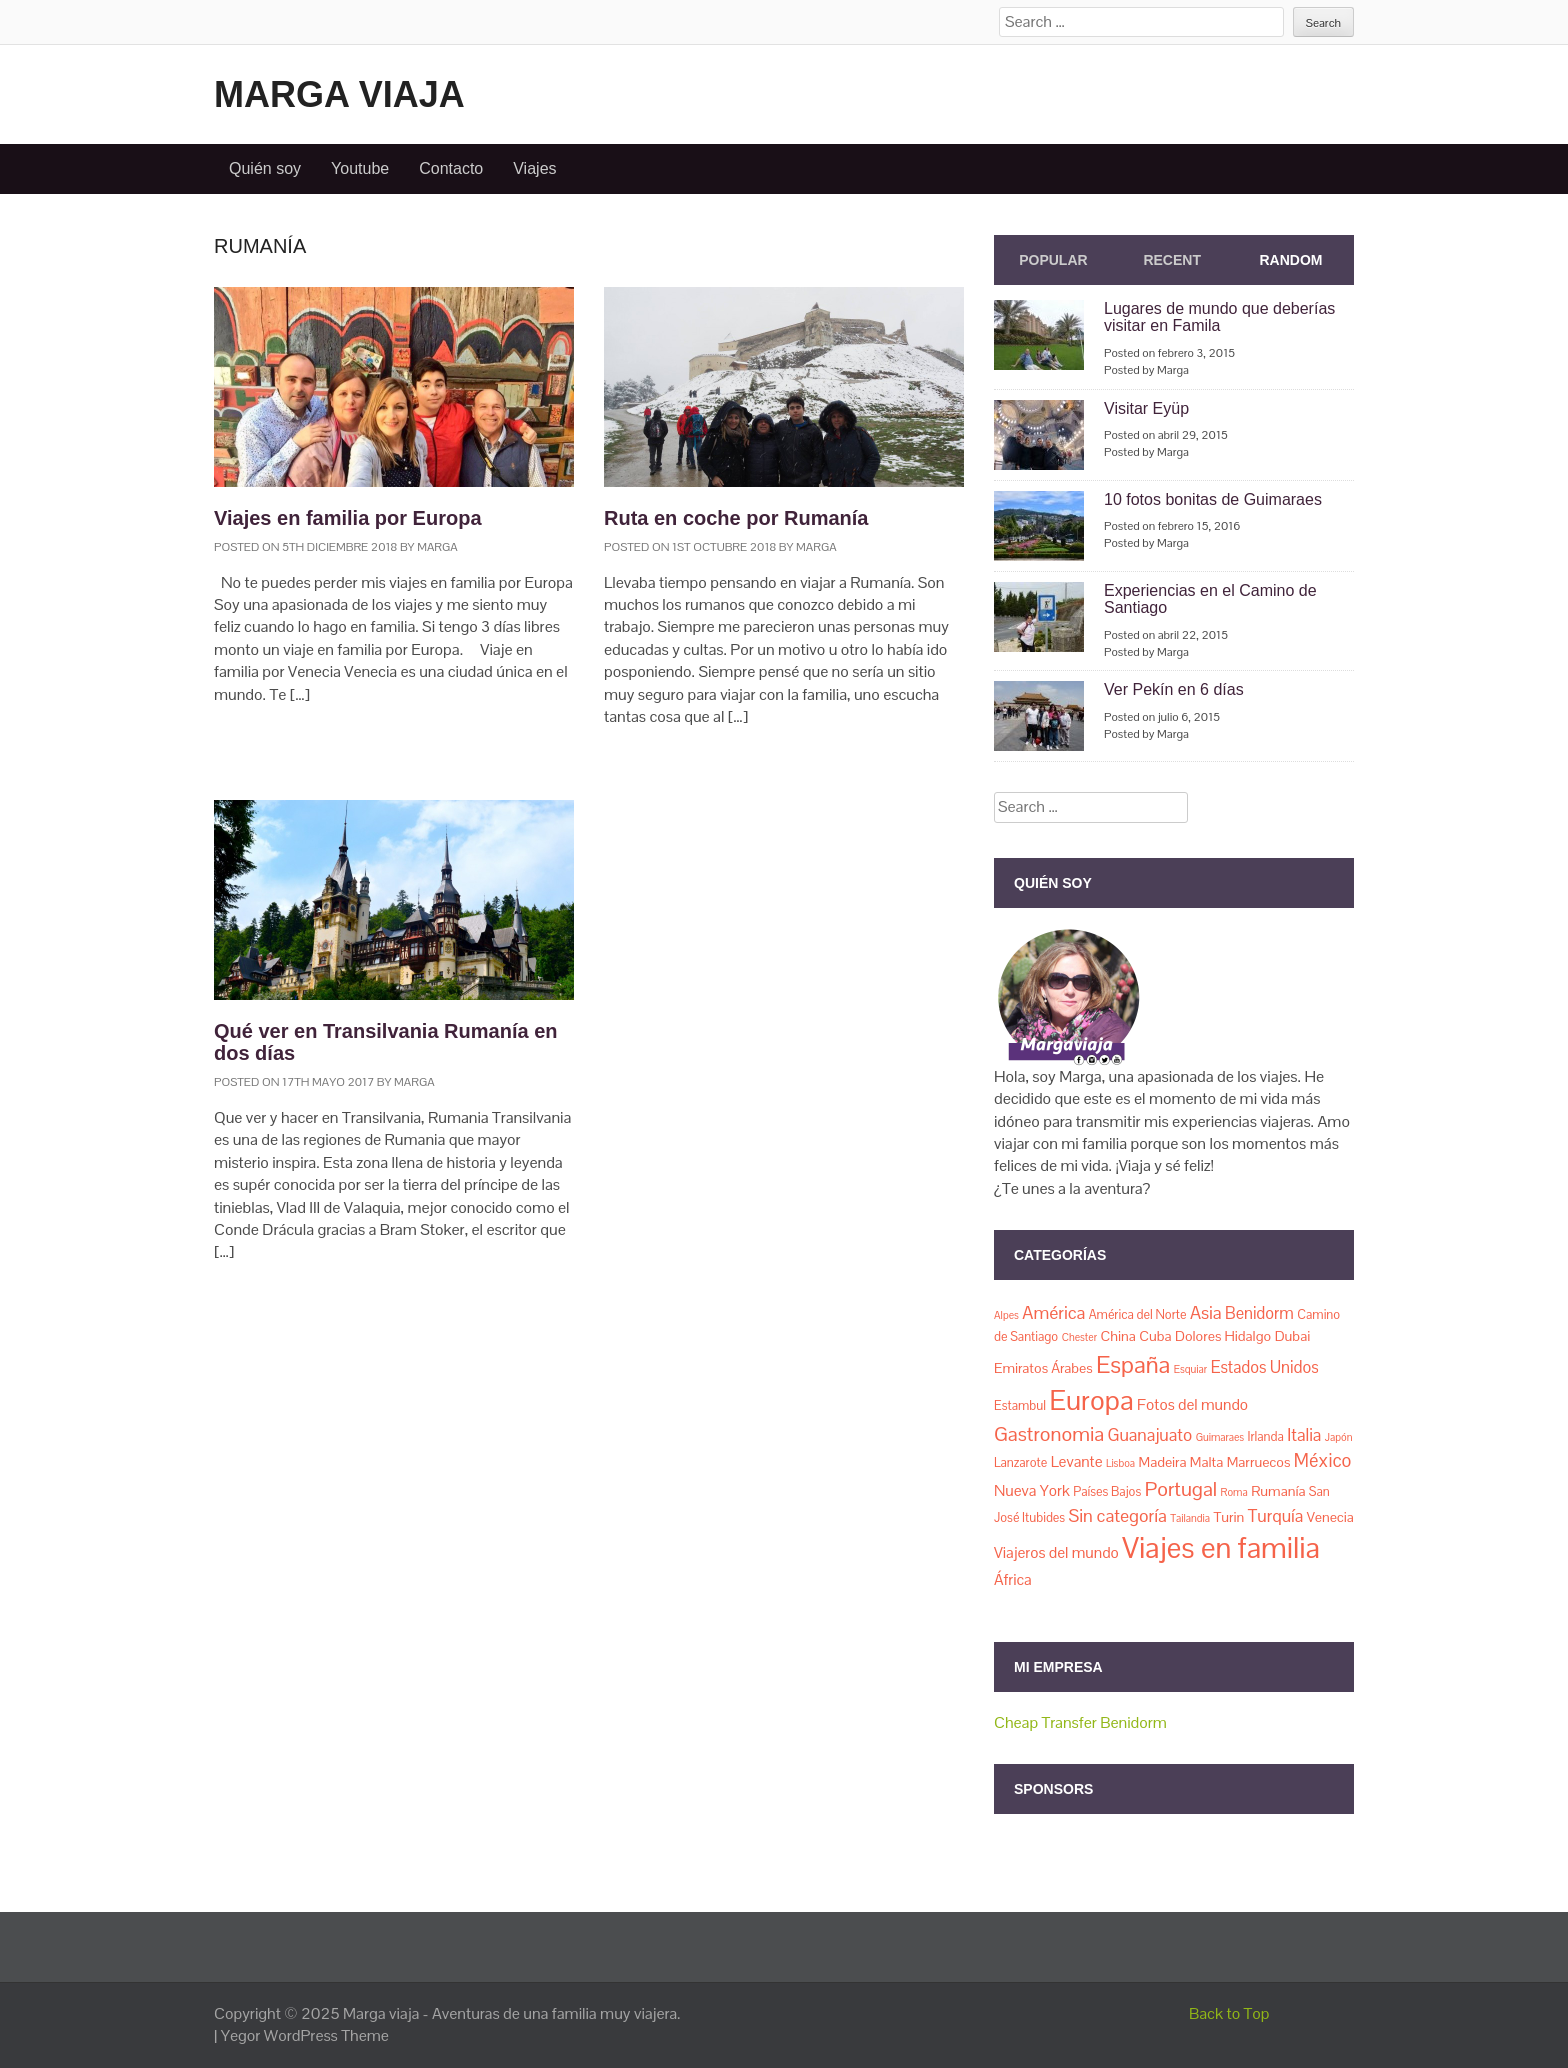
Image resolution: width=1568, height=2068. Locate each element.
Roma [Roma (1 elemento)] (1234, 1492)
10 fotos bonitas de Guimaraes (1213, 499)
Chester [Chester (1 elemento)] (1079, 1337)
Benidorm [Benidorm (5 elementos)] (1259, 1313)
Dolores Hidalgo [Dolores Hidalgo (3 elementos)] (1223, 1336)
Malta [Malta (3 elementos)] (1206, 1462)
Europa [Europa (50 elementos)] (1091, 1400)
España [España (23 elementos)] (1133, 1364)
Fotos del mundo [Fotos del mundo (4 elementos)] (1192, 1405)
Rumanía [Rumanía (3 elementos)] (1278, 1491)
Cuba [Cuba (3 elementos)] (1155, 1336)
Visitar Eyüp (1146, 408)
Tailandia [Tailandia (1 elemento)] (1190, 1518)
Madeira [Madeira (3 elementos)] (1163, 1462)
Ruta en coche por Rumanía (736, 518)
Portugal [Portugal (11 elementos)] (1181, 1489)
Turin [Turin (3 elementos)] (1228, 1517)
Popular (1053, 260)
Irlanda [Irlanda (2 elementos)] (1266, 1436)
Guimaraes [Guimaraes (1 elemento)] (1220, 1437)
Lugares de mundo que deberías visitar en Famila (1219, 317)
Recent (1172, 260)
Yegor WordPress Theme (305, 2035)
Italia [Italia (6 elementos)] (1304, 1435)
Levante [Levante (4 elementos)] (1077, 1462)
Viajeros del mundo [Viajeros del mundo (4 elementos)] (1056, 1553)
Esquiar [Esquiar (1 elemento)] (1191, 1369)
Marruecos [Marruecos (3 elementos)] (1259, 1462)
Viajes (534, 168)
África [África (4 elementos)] (1013, 1580)
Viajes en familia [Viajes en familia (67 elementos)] (1220, 1548)
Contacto (451, 168)
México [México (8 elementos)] (1323, 1460)
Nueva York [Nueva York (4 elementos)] (1032, 1491)
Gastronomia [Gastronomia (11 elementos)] (1049, 1434)
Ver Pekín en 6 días (1174, 689)
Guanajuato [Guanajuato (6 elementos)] (1149, 1435)
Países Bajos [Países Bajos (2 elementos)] (1107, 1491)
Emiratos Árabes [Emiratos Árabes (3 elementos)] (1043, 1368)
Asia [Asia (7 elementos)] (1206, 1312)
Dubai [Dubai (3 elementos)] (1293, 1336)
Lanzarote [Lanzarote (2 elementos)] (1020, 1462)
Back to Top (1229, 2013)
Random (1290, 260)
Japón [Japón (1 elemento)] (1339, 1437)
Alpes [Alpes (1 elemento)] (1006, 1315)
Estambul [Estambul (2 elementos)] (1020, 1405)
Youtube (360, 168)
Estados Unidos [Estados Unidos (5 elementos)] (1265, 1367)
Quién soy (265, 168)
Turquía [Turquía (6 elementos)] (1275, 1516)
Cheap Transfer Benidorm (1080, 1722)
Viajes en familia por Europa (348, 518)
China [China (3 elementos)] (1117, 1336)
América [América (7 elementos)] (1053, 1312)
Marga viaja (339, 94)
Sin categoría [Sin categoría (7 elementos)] (1118, 1515)
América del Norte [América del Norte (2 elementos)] (1138, 1314)
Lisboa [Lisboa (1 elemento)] (1120, 1463)
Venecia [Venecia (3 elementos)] (1330, 1517)
